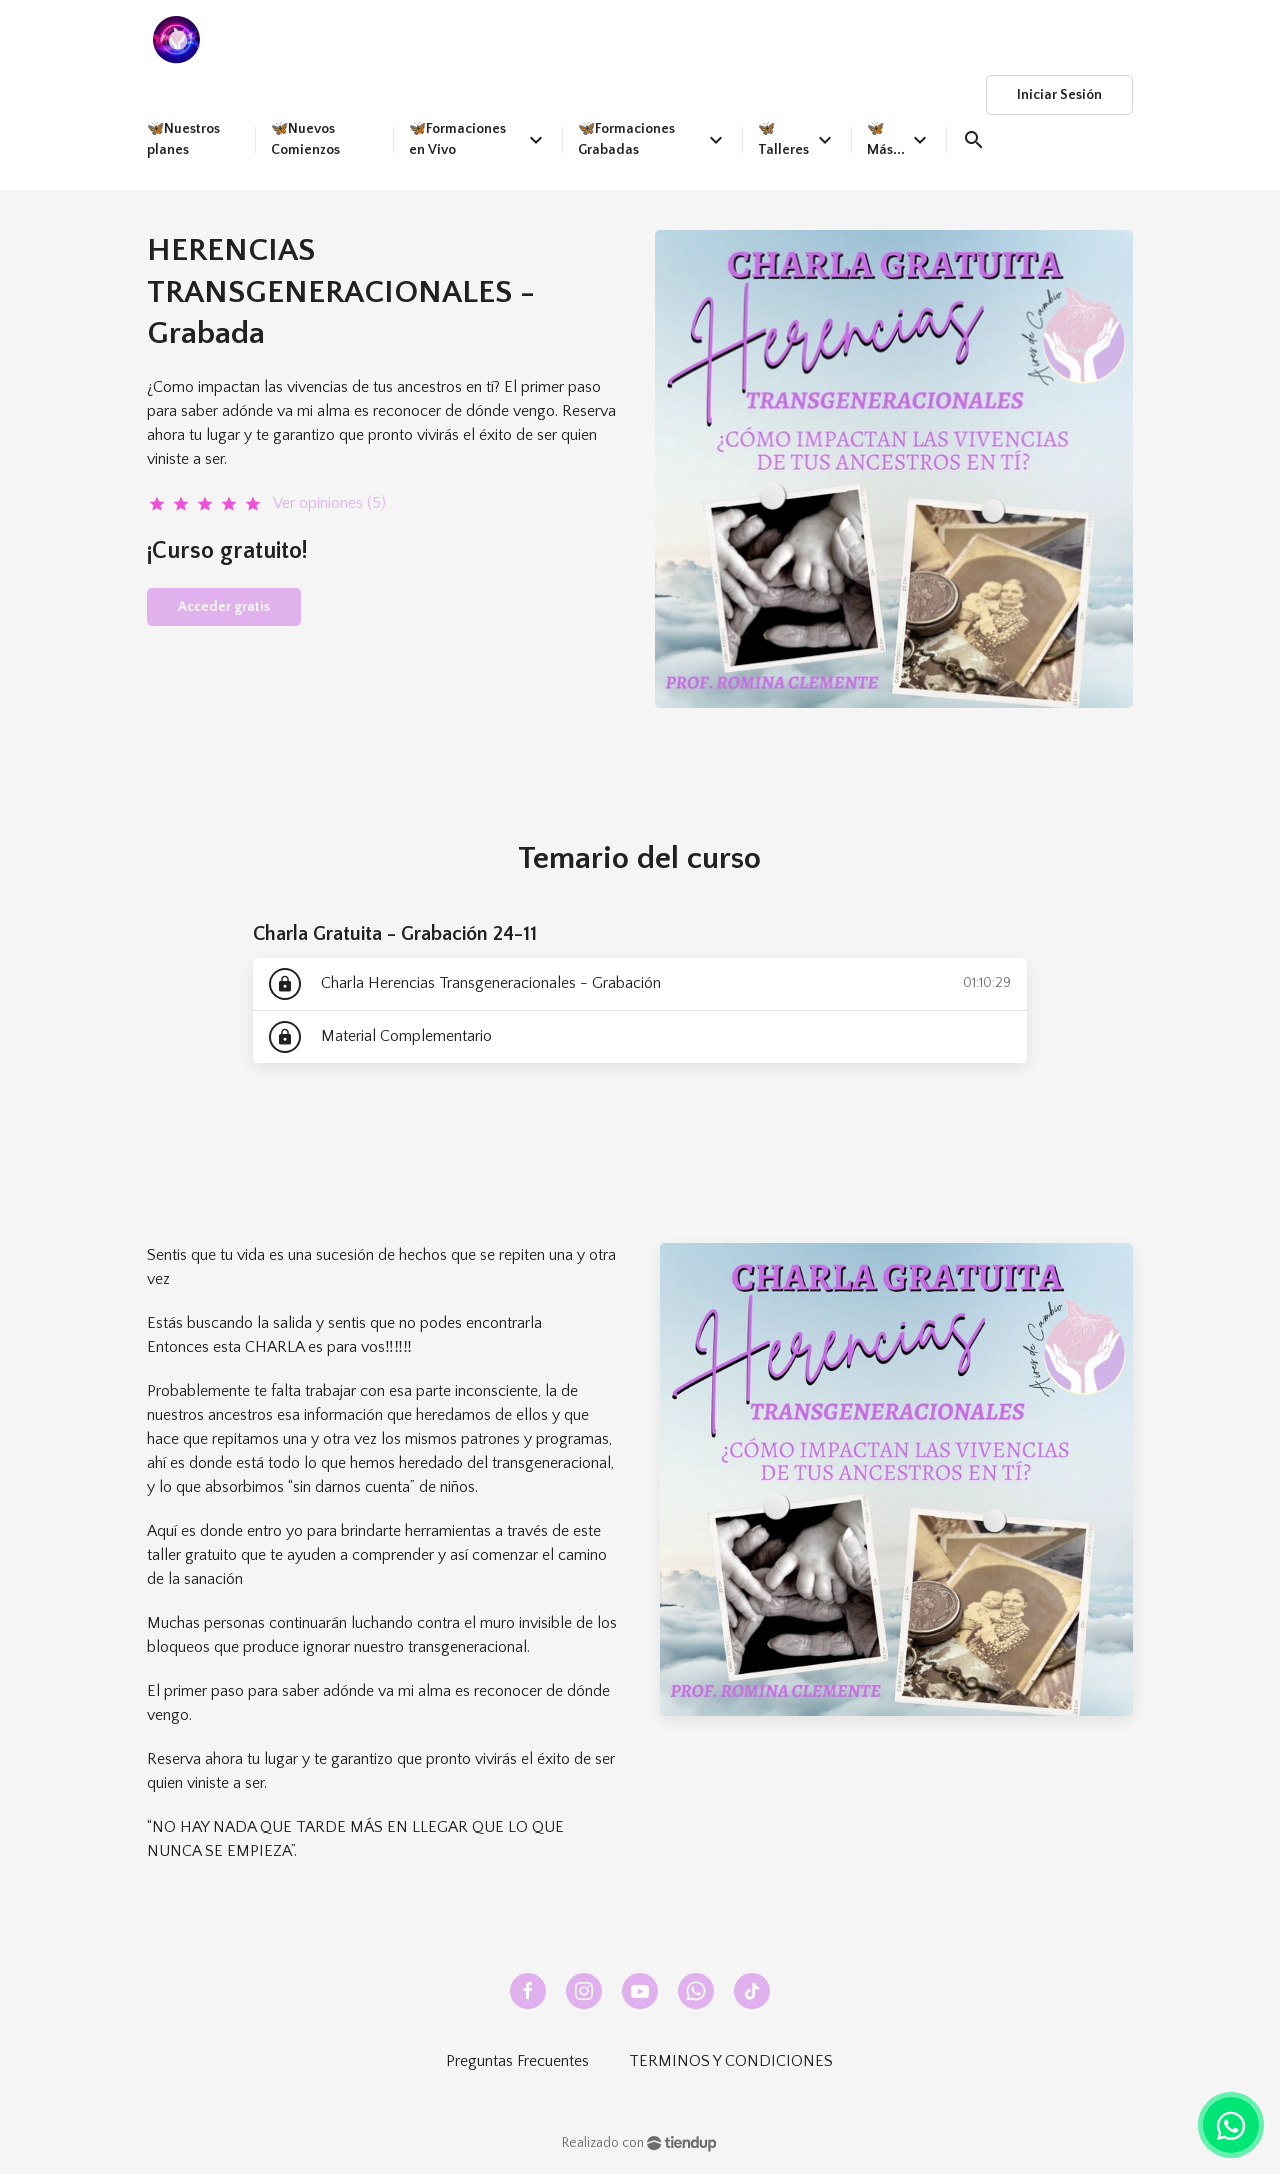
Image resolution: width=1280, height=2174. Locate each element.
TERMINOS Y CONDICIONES (731, 2061)
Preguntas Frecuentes (517, 2061)
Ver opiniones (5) (329, 503)
